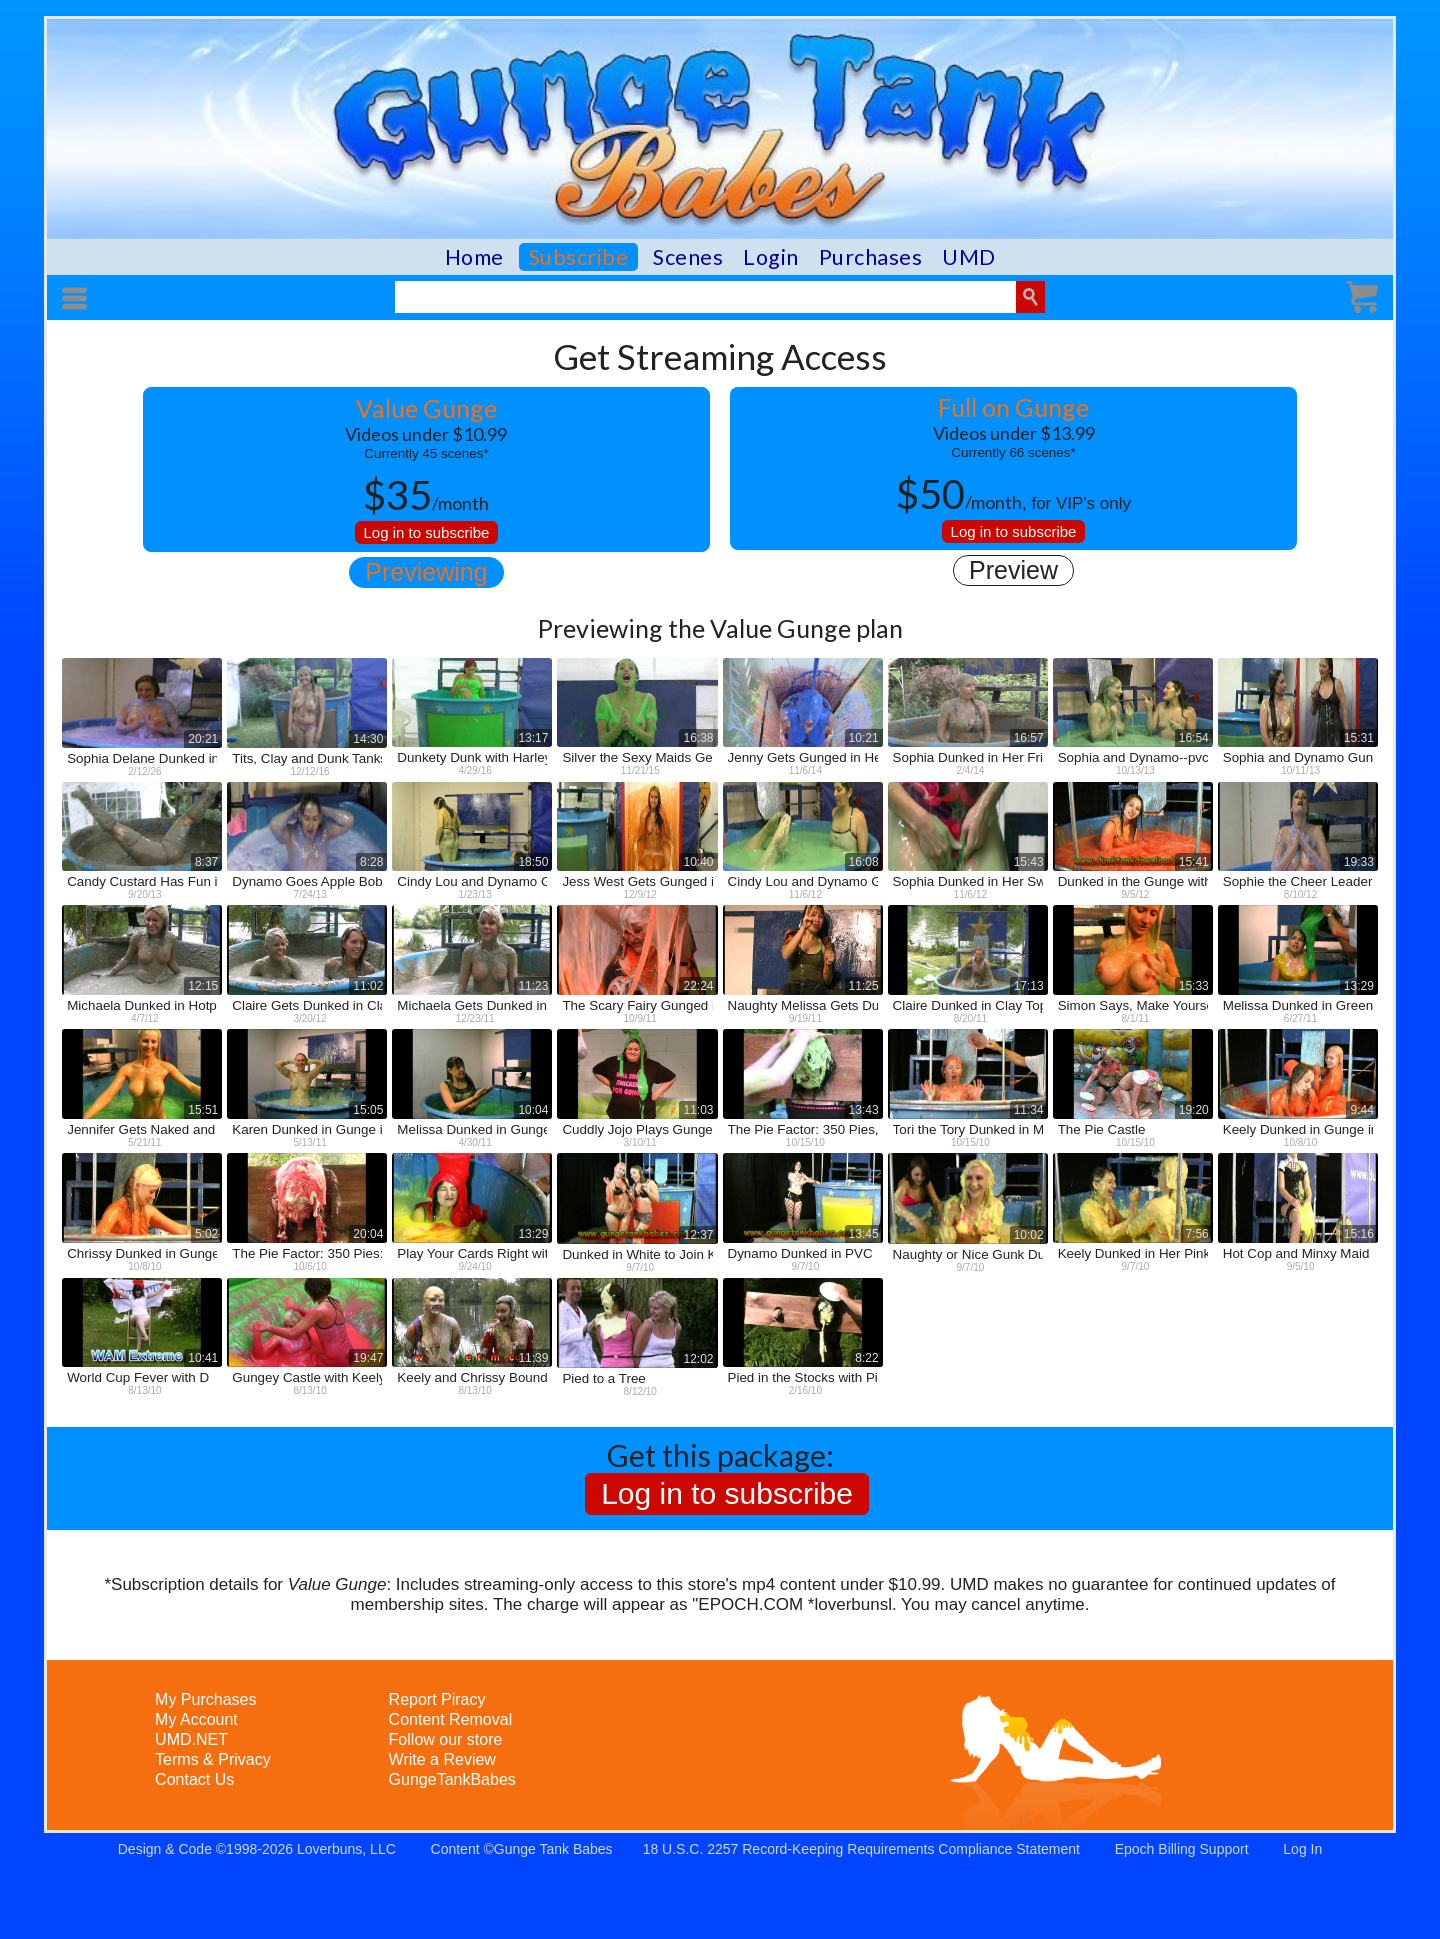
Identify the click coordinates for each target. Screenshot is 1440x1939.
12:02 (698, 1359)
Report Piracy (437, 1699)
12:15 (203, 986)
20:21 (203, 739)
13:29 (1359, 986)
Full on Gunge (1013, 407)
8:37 (206, 862)
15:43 (1029, 862)
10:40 (698, 862)
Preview (1013, 570)
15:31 (1359, 738)
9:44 (1361, 1110)
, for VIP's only (1013, 494)
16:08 (864, 862)
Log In (1302, 1849)
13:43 (864, 1110)
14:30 (368, 739)
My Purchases (205, 1699)
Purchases (871, 257)
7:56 (1196, 1234)
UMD (969, 257)
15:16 (1359, 1234)
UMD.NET (191, 1739)
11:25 (864, 986)
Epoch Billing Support (1182, 1849)
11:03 (698, 1110)
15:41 (1194, 862)
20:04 (368, 1234)
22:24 (698, 986)
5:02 (206, 1234)
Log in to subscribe (427, 532)
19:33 (1359, 862)
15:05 (368, 1110)
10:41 (203, 1358)
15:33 (1194, 986)
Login (771, 257)
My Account (196, 1719)
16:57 (1029, 738)
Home (474, 257)
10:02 (1029, 1235)
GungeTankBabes (452, 1779)
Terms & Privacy (213, 1759)
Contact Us (194, 1779)
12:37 (698, 1235)
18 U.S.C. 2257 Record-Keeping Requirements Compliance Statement (861, 1849)
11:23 (533, 986)
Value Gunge (426, 408)
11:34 (1029, 1110)
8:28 (371, 862)
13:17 (533, 738)
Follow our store (446, 1739)
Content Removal (451, 1719)
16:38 (698, 738)
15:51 (203, 1110)
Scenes (688, 257)
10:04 (533, 1110)
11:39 (533, 1358)
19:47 (368, 1358)
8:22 (866, 1358)
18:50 (533, 862)
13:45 (864, 1234)
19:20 (1194, 1110)
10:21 (864, 738)
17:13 (1029, 986)
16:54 (1194, 738)
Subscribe (579, 257)
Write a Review (442, 1759)
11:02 (368, 986)
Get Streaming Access (720, 356)
